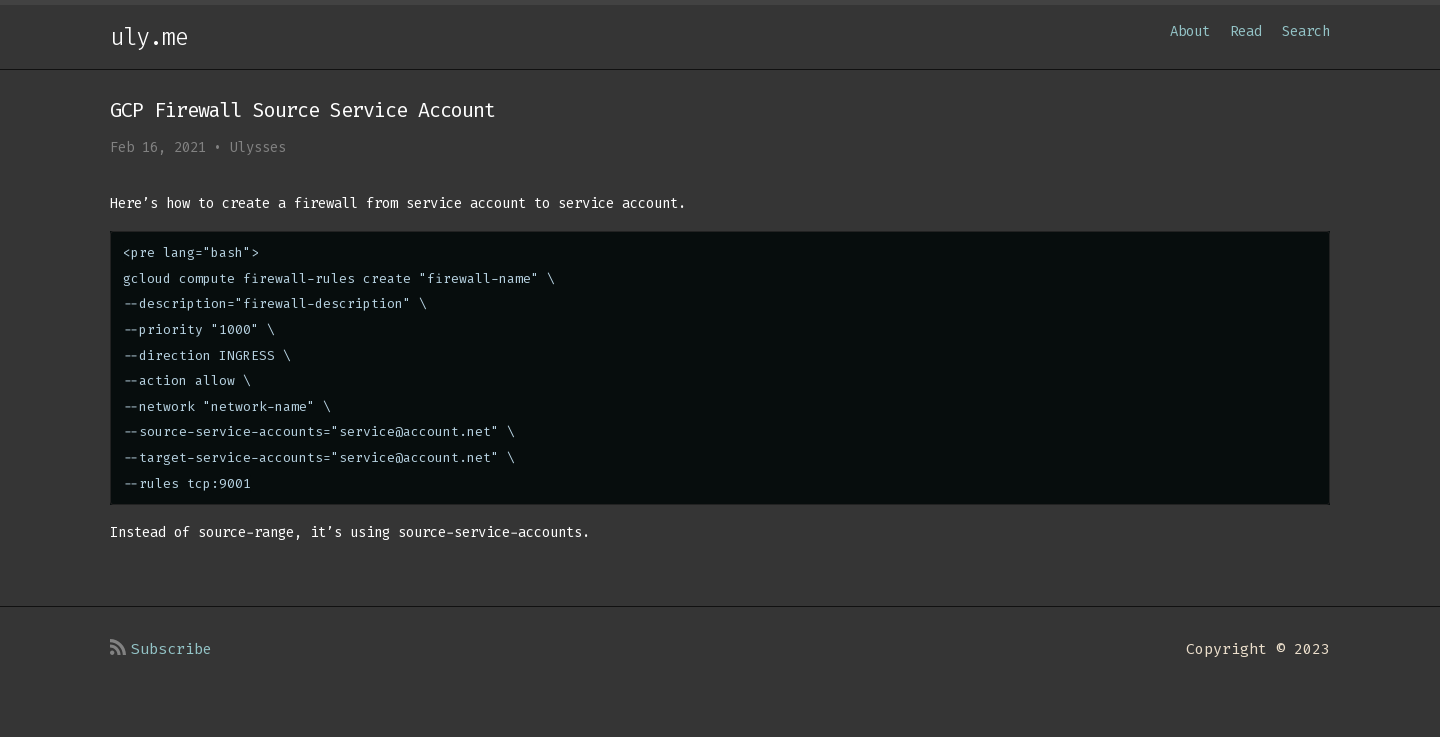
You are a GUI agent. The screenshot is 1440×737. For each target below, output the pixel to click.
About (1190, 31)
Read (1246, 31)
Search (1306, 31)
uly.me (149, 37)
